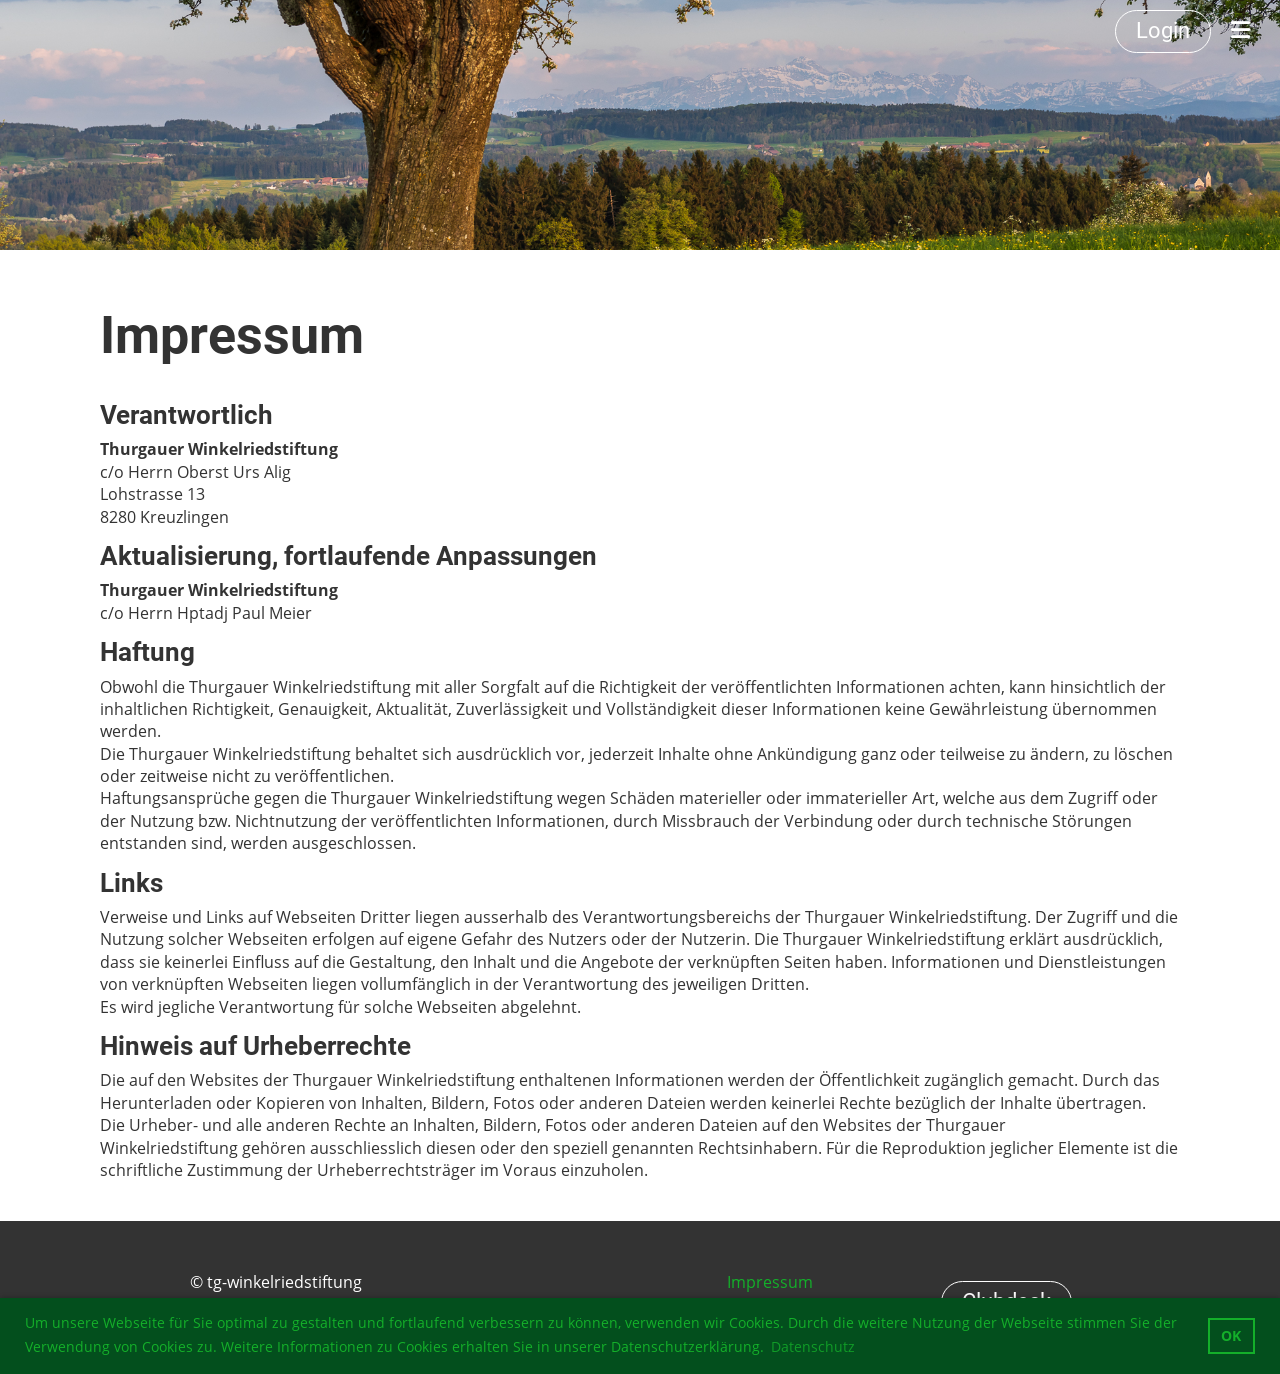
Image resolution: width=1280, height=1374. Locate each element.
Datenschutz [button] (813, 1346)
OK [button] (1231, 1335)
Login (1163, 30)
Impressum (770, 1282)
